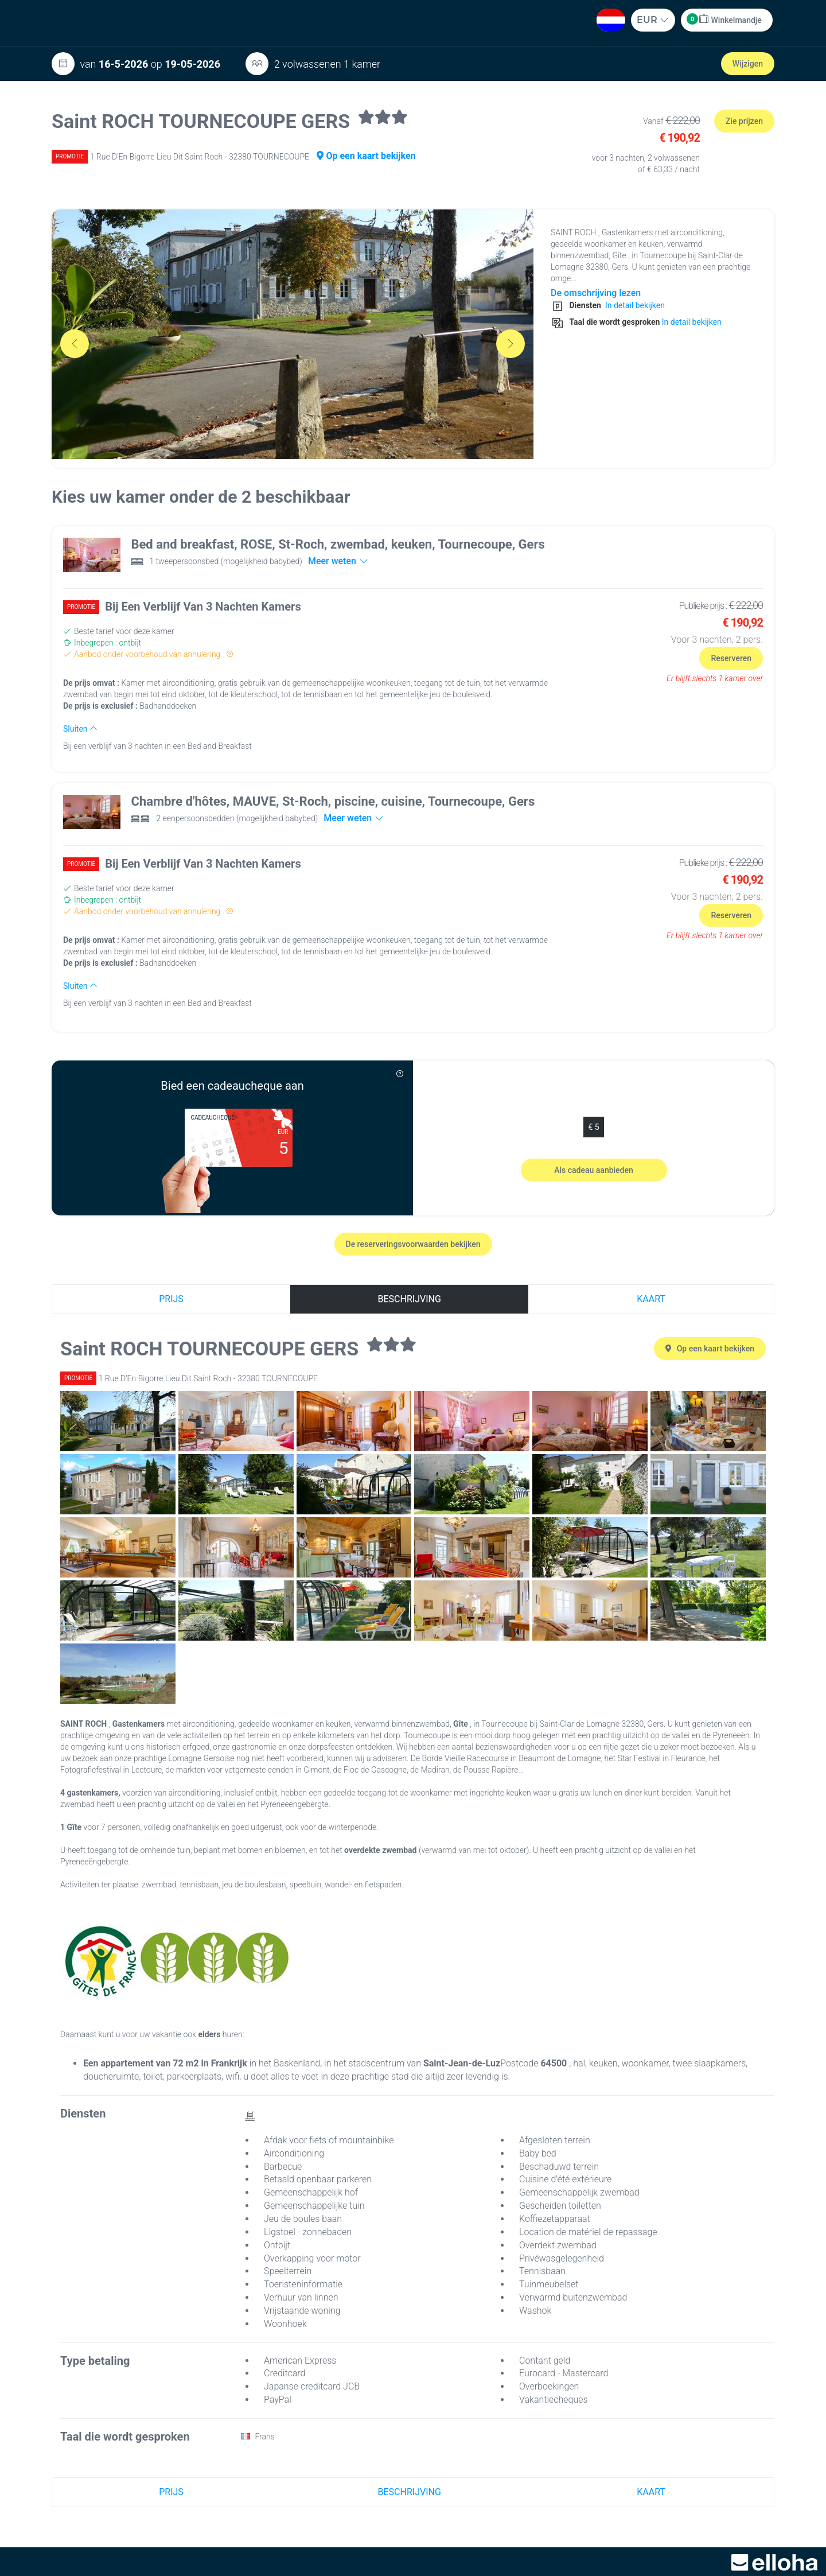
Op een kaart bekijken (366, 155)
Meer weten (338, 560)
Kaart (651, 1298)
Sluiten (80, 728)
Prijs (171, 1298)
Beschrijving (409, 1298)
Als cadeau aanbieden (593, 1170)
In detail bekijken (634, 305)
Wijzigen (748, 63)
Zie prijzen (744, 121)
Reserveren (731, 658)
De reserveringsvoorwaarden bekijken (413, 1244)
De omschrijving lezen (596, 292)
